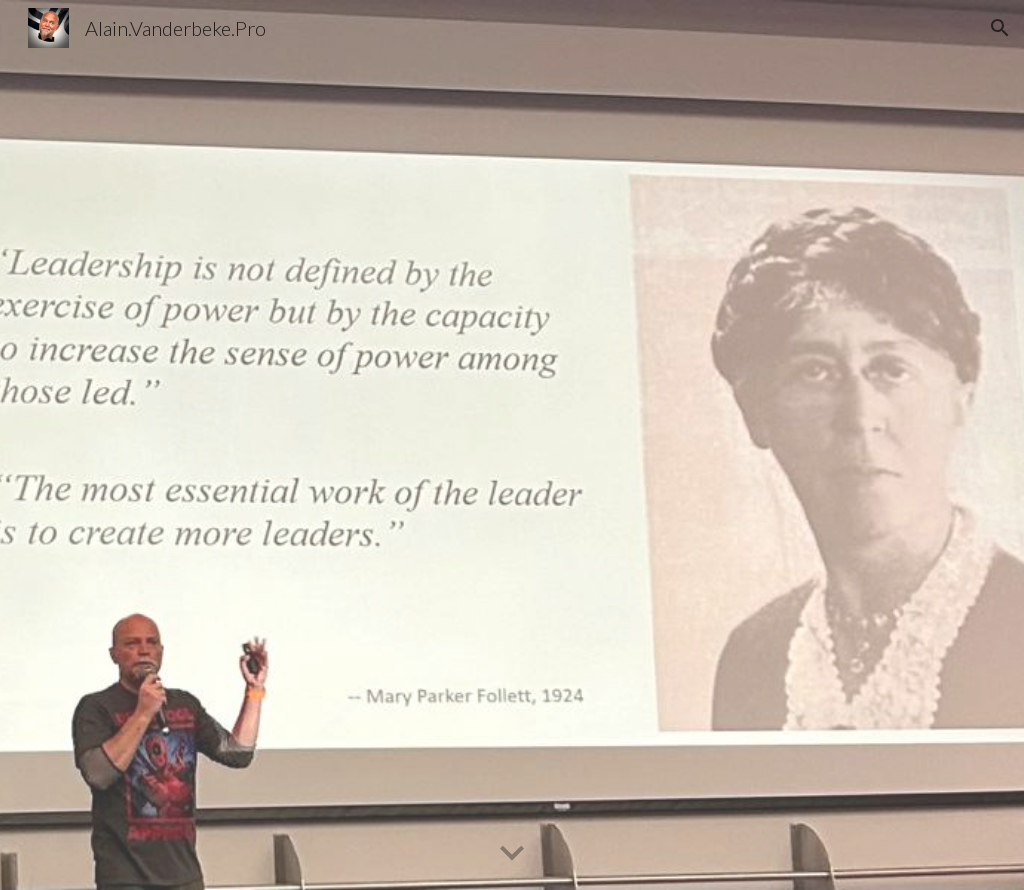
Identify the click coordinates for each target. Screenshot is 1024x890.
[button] (1000, 28)
